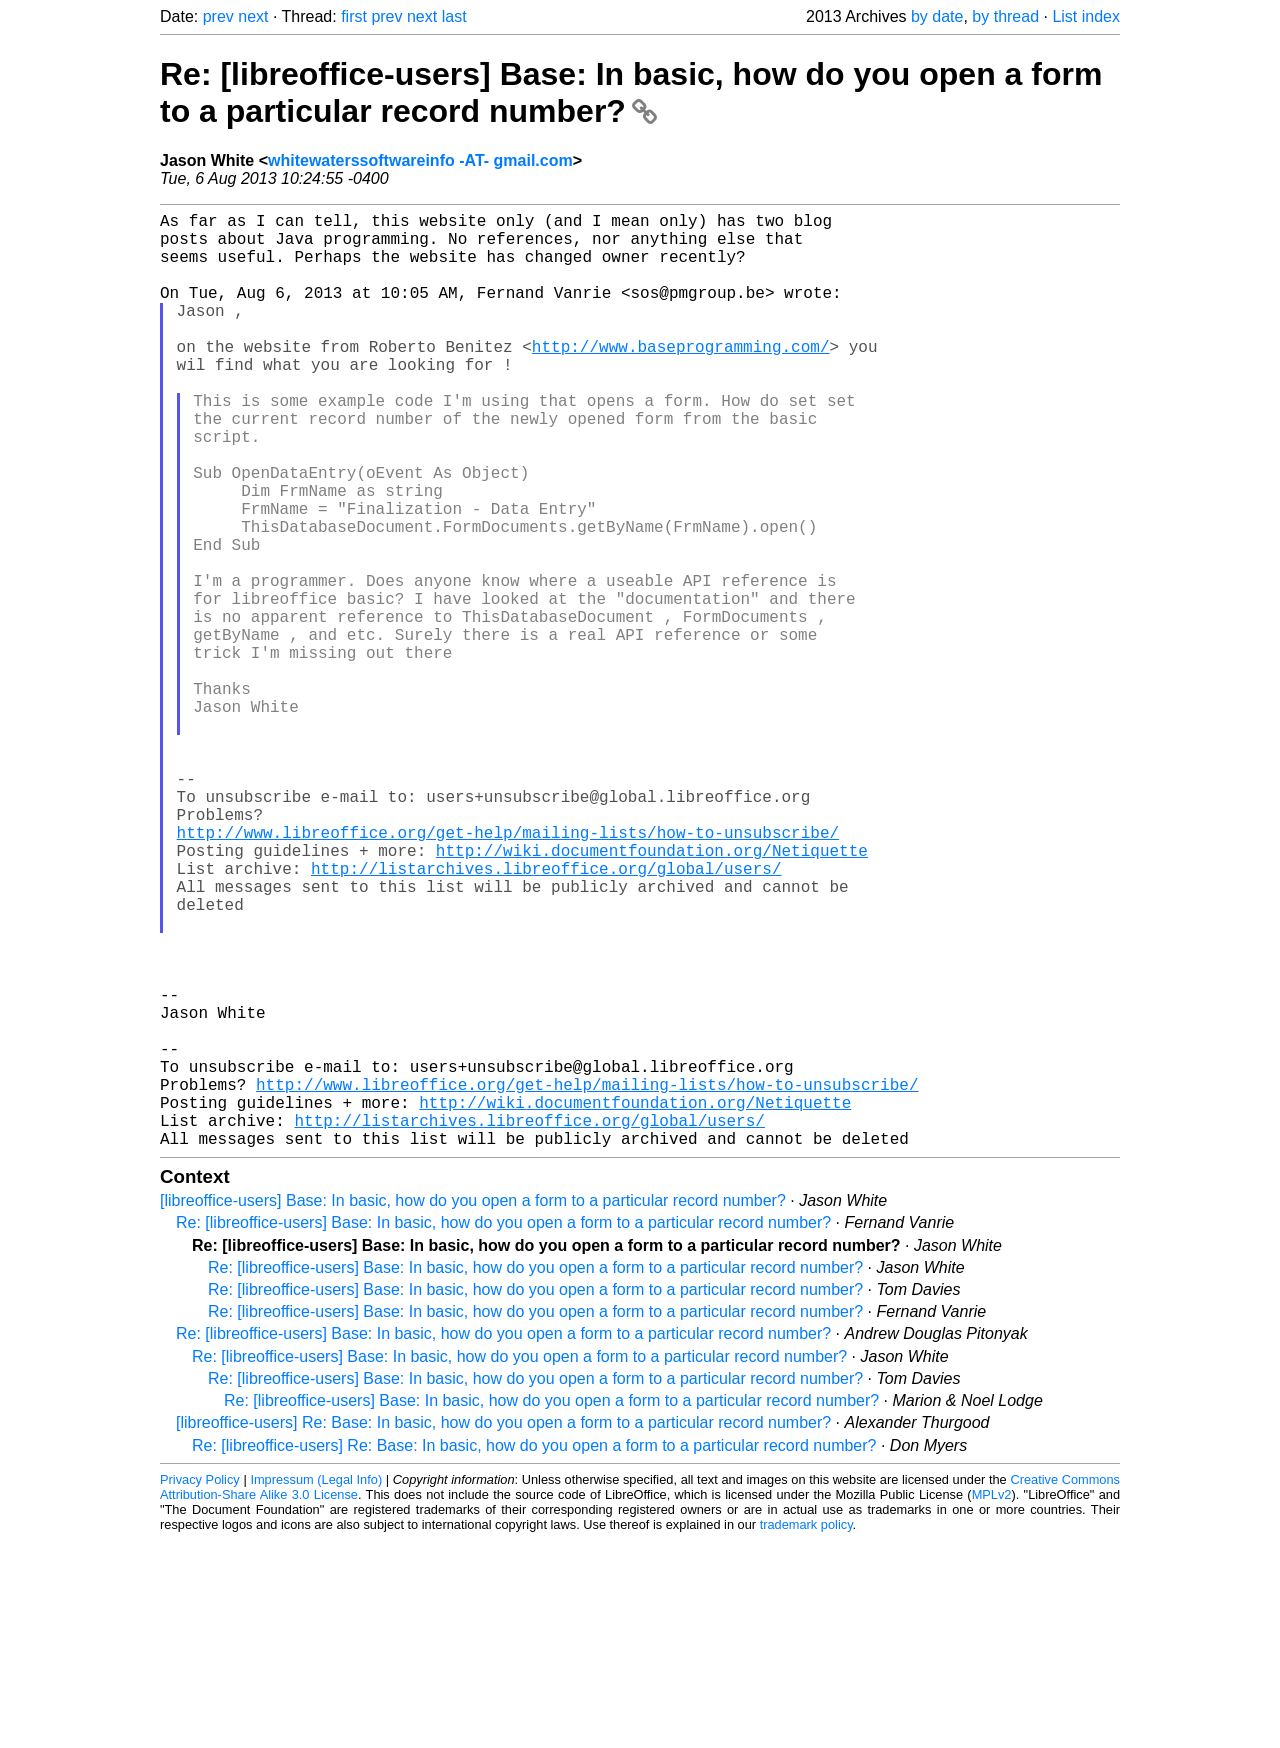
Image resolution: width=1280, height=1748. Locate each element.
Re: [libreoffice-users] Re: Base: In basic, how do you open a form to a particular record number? (534, 1653)
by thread (1005, 16)
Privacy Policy (200, 1687)
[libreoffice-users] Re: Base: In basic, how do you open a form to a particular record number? (503, 1630)
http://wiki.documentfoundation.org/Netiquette (652, 994)
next (253, 16)
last (454, 16)
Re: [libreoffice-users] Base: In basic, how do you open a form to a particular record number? (631, 92)
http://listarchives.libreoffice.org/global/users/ (546, 1016)
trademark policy (806, 1732)
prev (218, 16)
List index (1086, 16)
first (354, 16)
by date (937, 16)
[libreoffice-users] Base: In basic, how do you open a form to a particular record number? (473, 1408)
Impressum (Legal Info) (316, 1687)
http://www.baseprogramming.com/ (681, 378)
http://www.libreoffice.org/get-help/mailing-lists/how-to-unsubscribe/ (508, 972)
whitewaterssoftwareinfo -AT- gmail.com (420, 160)
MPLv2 (992, 1702)
